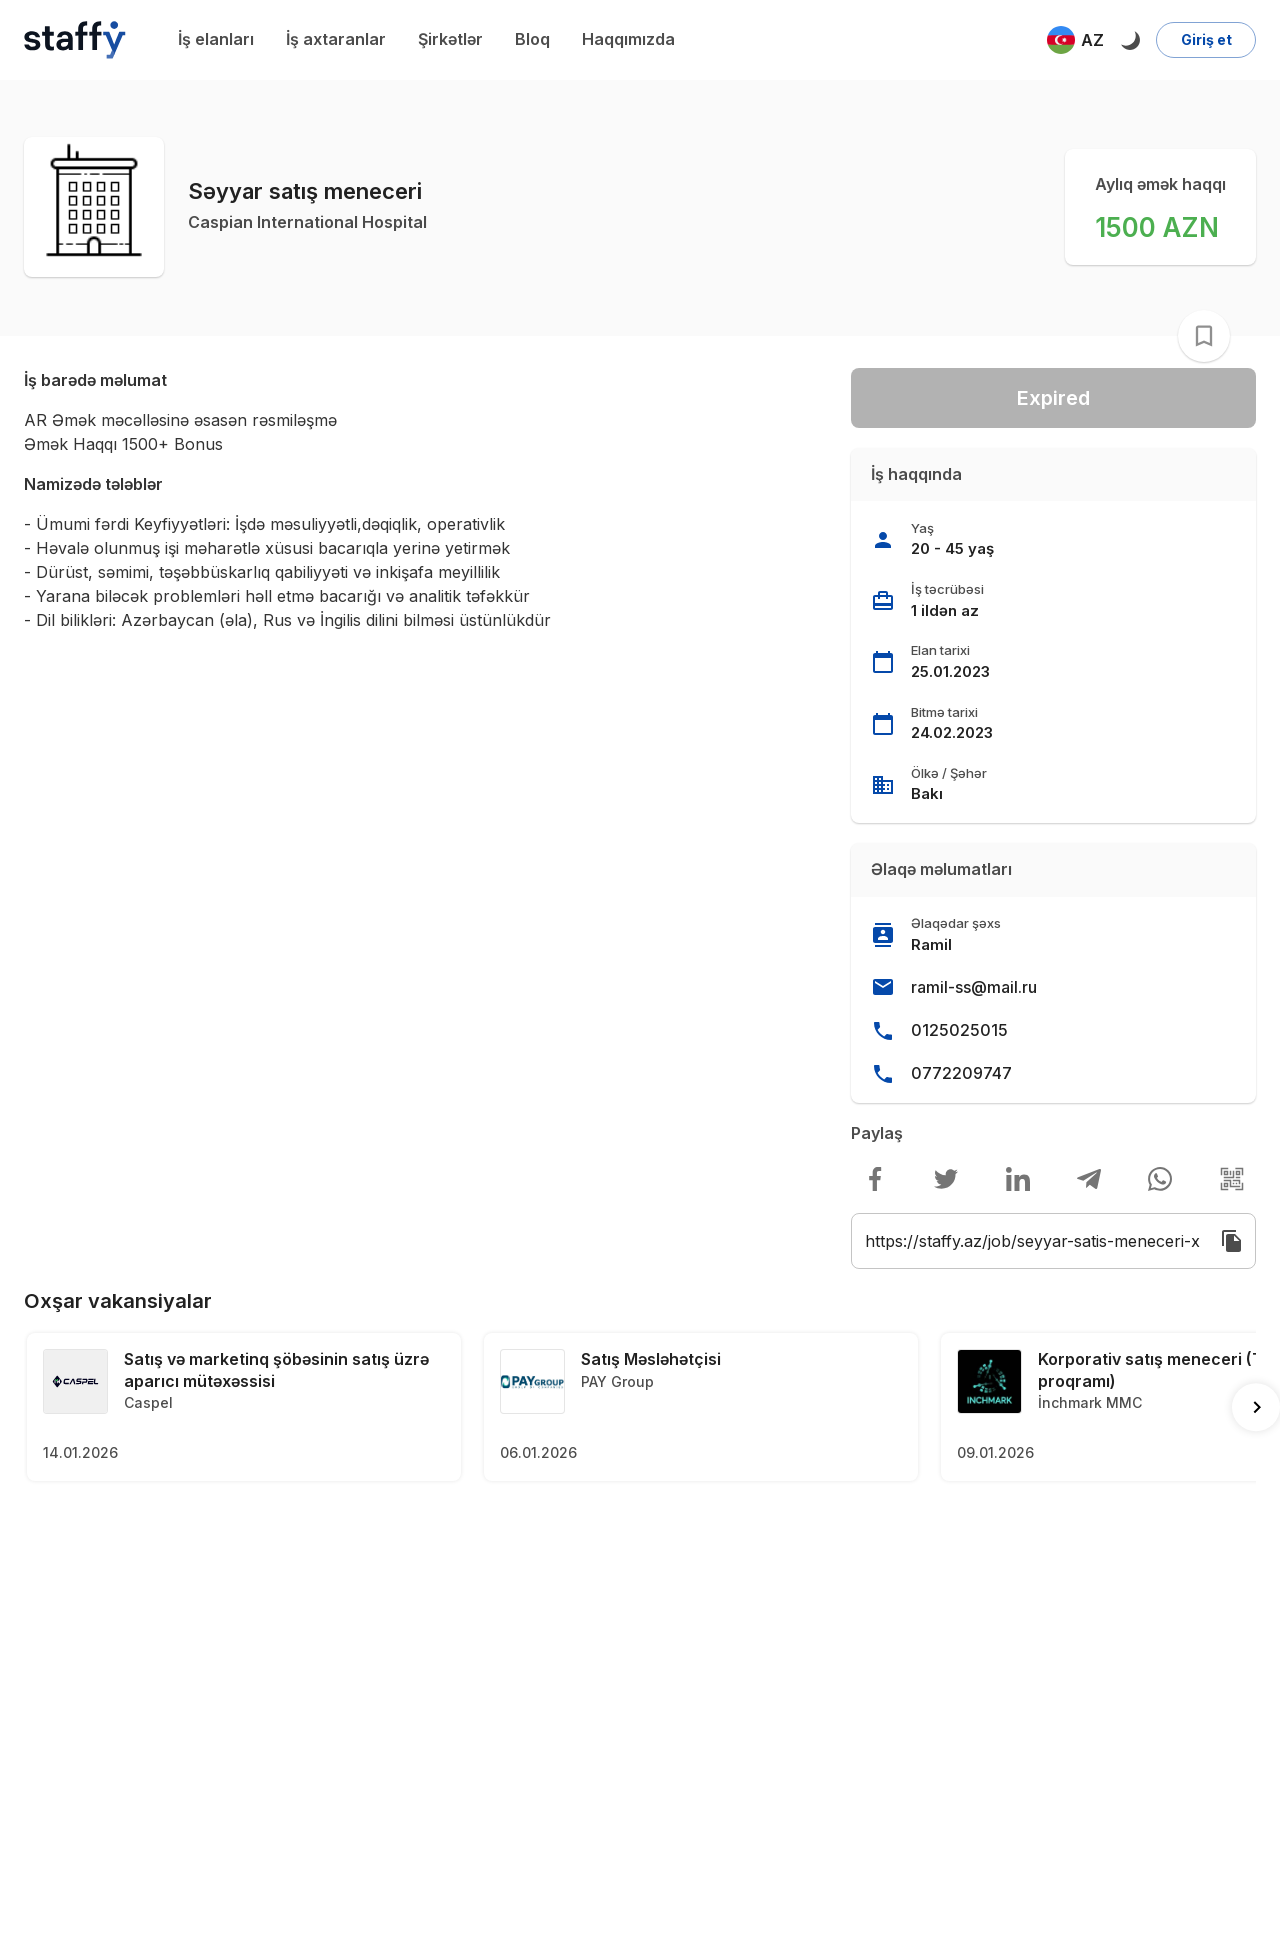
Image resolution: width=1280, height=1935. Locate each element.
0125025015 (959, 1030)
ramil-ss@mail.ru (974, 987)
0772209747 (961, 1073)
